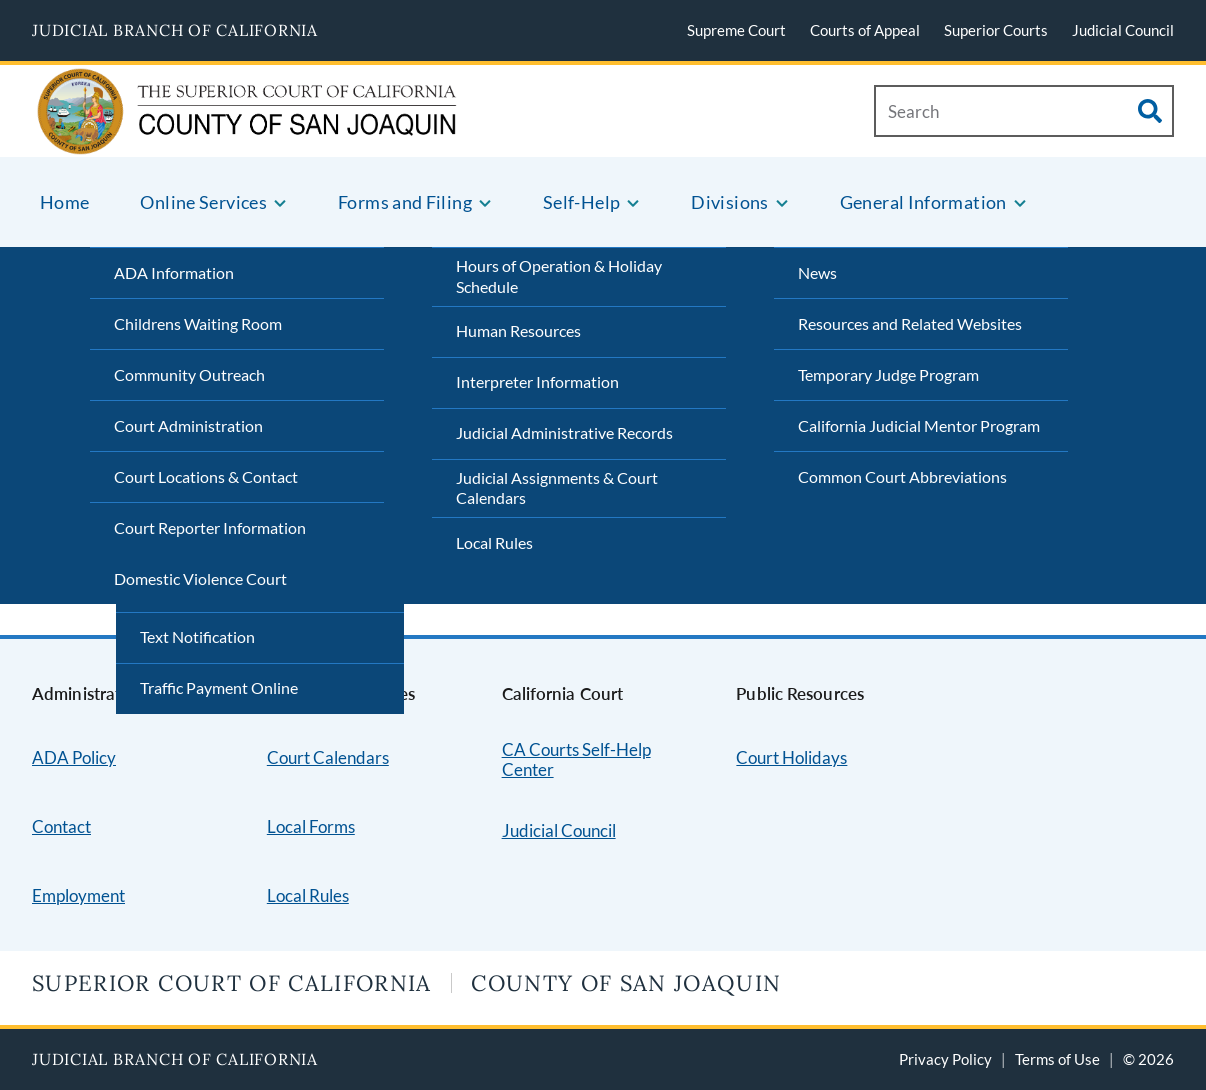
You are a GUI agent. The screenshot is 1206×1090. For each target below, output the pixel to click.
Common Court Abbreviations (902, 476)
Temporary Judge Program (888, 374)
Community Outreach (189, 374)
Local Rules (494, 542)
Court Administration (188, 425)
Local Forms (311, 826)
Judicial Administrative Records (564, 432)
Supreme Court (736, 30)
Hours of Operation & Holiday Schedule (559, 276)
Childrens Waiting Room (198, 323)
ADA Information (174, 272)
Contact (61, 826)
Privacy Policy (945, 1059)
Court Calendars (328, 757)
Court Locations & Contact (206, 476)
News (817, 272)
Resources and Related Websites (910, 323)
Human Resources (518, 330)
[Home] (175, 131)
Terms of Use (1057, 1059)
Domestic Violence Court (200, 578)
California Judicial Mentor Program (919, 425)
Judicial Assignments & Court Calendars (557, 488)
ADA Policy (74, 757)
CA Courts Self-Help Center (576, 760)
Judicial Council (1123, 30)
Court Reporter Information (210, 527)
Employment (78, 895)
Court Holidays (791, 757)
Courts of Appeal (865, 30)
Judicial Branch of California (175, 30)
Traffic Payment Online (219, 687)
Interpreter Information (537, 381)
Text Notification (197, 636)
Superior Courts (996, 30)
